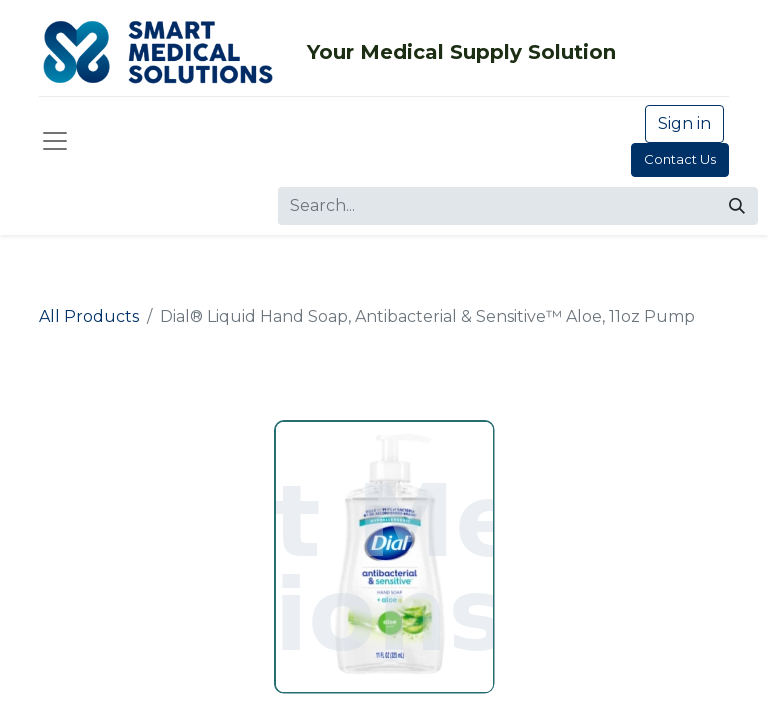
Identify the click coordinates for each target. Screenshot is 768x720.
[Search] (737, 206)
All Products (89, 316)
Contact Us (680, 159)
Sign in (684, 123)
